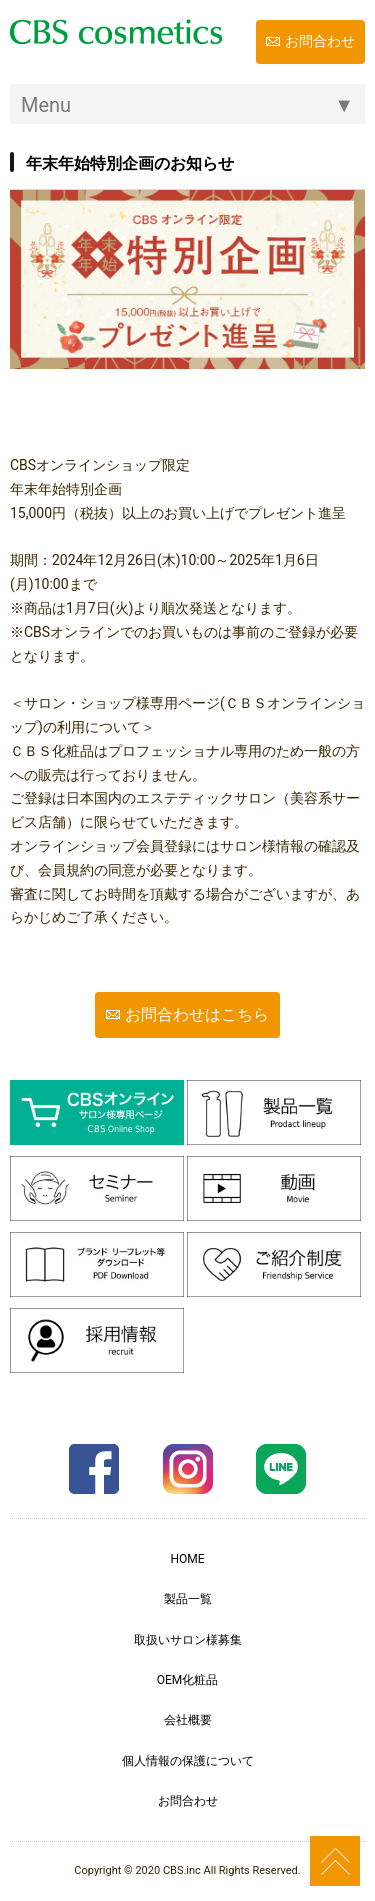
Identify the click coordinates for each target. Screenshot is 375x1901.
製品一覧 (188, 1599)
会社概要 (188, 1720)
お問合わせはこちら (197, 1014)
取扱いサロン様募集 (188, 1640)
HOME (187, 1559)
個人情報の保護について (188, 1761)
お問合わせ (320, 41)
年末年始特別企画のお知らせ (130, 163)
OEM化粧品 (188, 1680)
